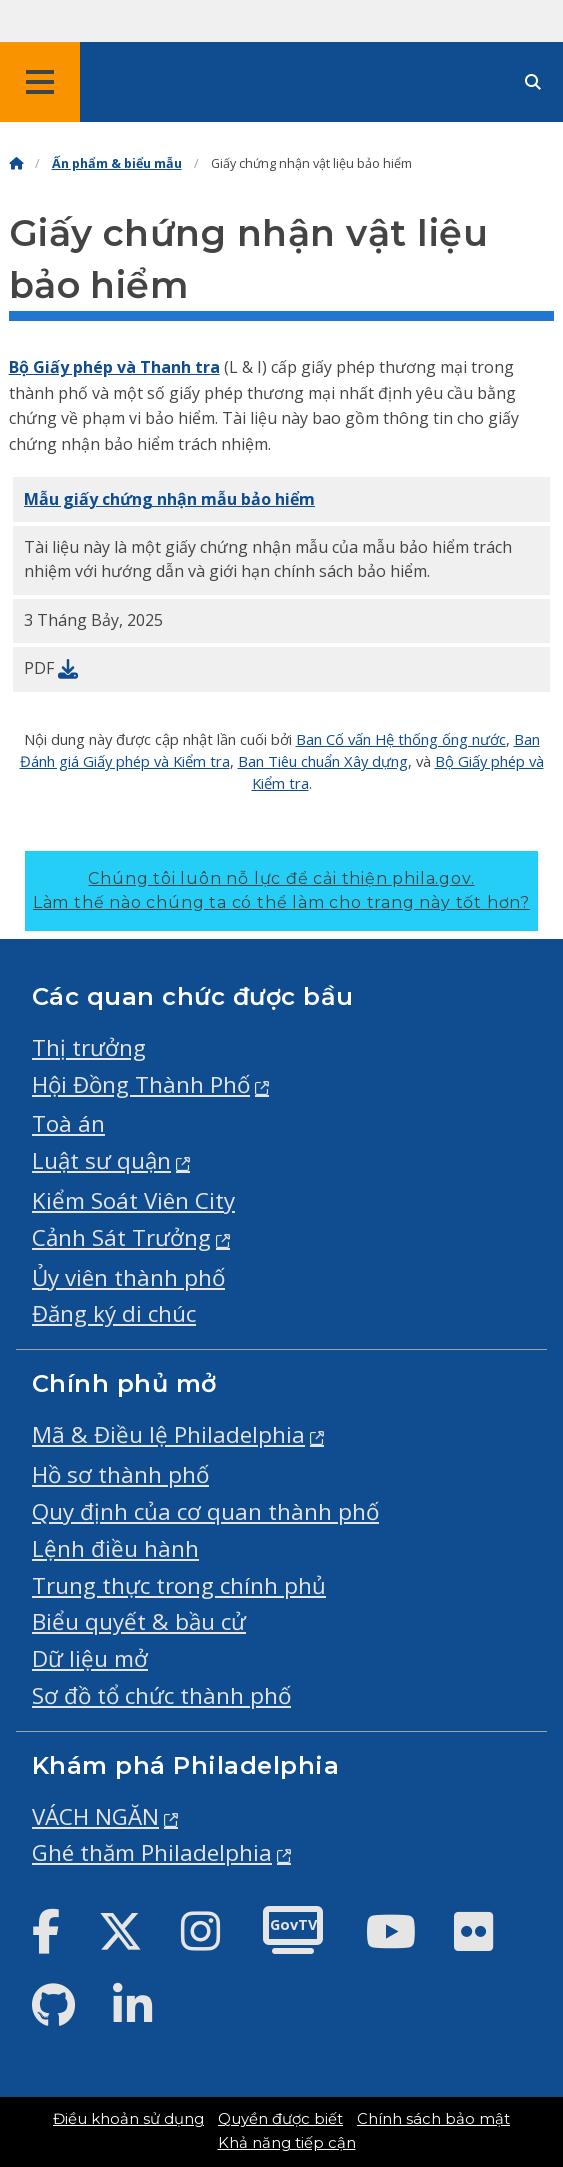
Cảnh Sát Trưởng (121, 1237)
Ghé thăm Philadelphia (152, 1852)
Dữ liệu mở (90, 1658)
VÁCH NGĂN (95, 1816)
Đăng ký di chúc (114, 1313)
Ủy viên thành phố (128, 1277)
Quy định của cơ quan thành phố (205, 1511)
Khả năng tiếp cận (287, 2143)
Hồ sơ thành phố (120, 1474)
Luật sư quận (101, 1160)
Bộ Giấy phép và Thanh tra (114, 367)
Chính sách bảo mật (433, 2119)
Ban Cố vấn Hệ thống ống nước (401, 739)
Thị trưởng (89, 1047)
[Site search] (533, 82)
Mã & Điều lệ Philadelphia (168, 1434)
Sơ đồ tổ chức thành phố (161, 1695)
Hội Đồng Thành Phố (141, 1084)
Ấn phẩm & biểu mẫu (117, 163)
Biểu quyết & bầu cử (139, 1621)
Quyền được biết (280, 2119)
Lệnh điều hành (115, 1548)
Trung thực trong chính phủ (179, 1585)
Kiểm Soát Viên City (133, 1200)
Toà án (68, 1123)
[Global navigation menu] (40, 82)
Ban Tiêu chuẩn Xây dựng (323, 761)
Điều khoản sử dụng (128, 2119)
